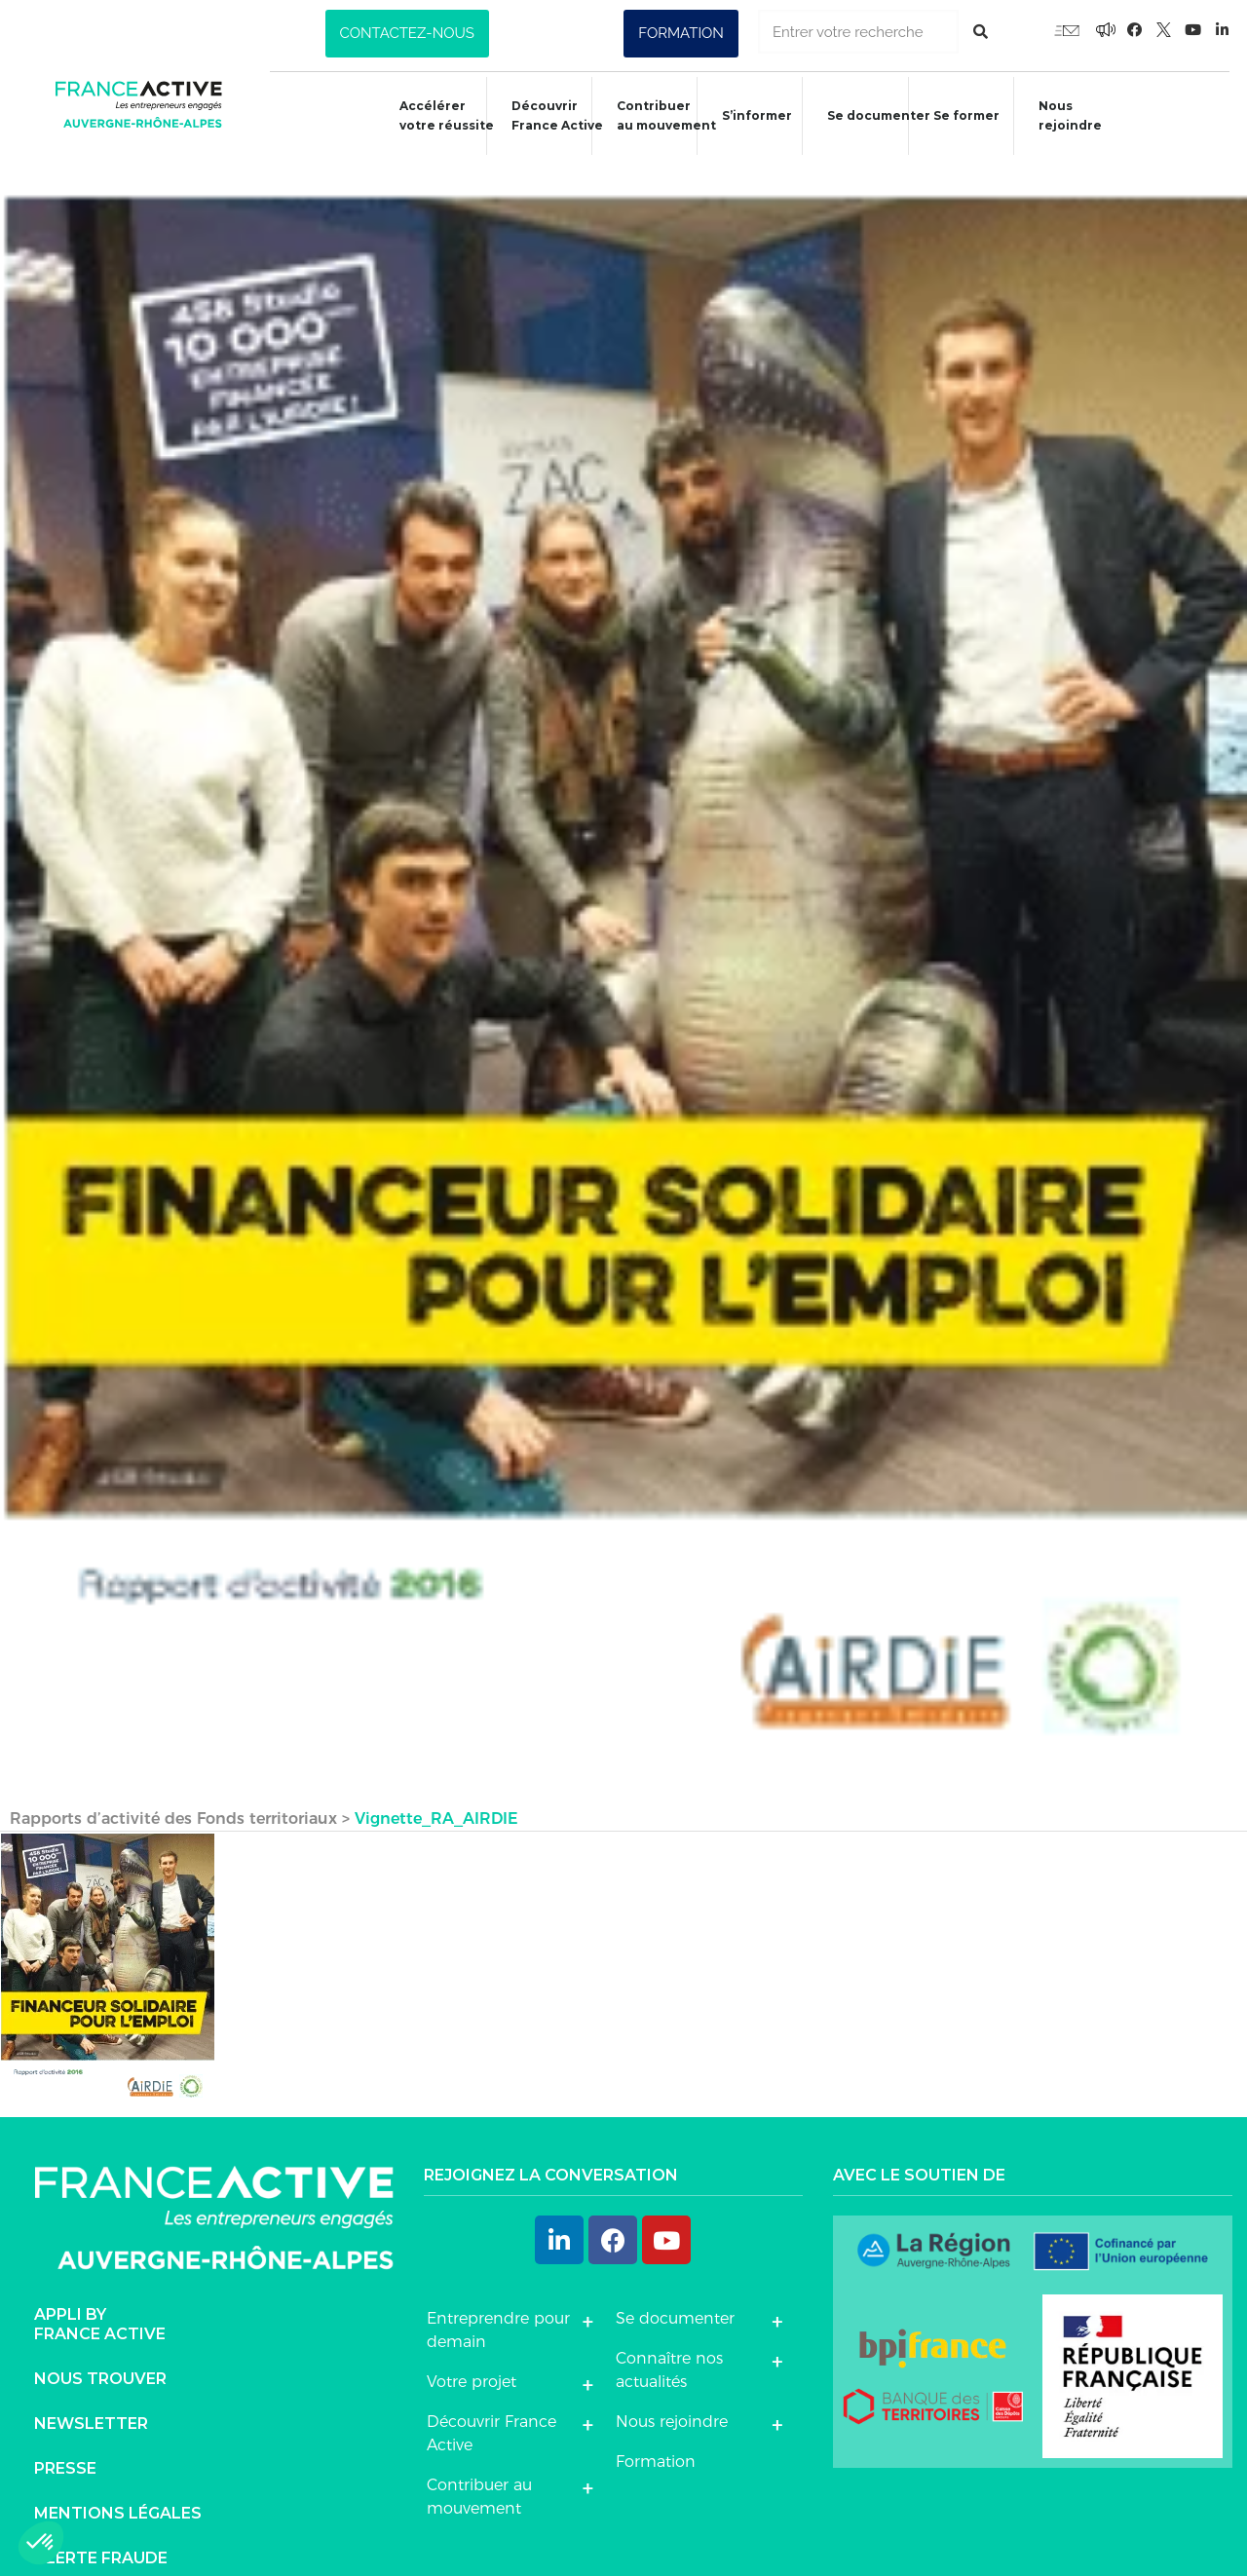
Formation (656, 2435)
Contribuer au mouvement (655, 115)
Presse (65, 2442)
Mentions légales (118, 2487)
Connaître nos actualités (669, 2344)
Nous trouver (100, 2352)
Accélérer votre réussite (430, 115)
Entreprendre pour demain (498, 2304)
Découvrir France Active (542, 115)
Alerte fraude (101, 2531)
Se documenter (874, 118)
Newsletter (91, 2397)
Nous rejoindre (1072, 115)
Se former (964, 118)
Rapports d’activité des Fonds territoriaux (173, 1792)
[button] (407, 33)
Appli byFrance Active (100, 2298)
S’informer (749, 118)
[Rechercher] (980, 32)
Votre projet (471, 2355)
